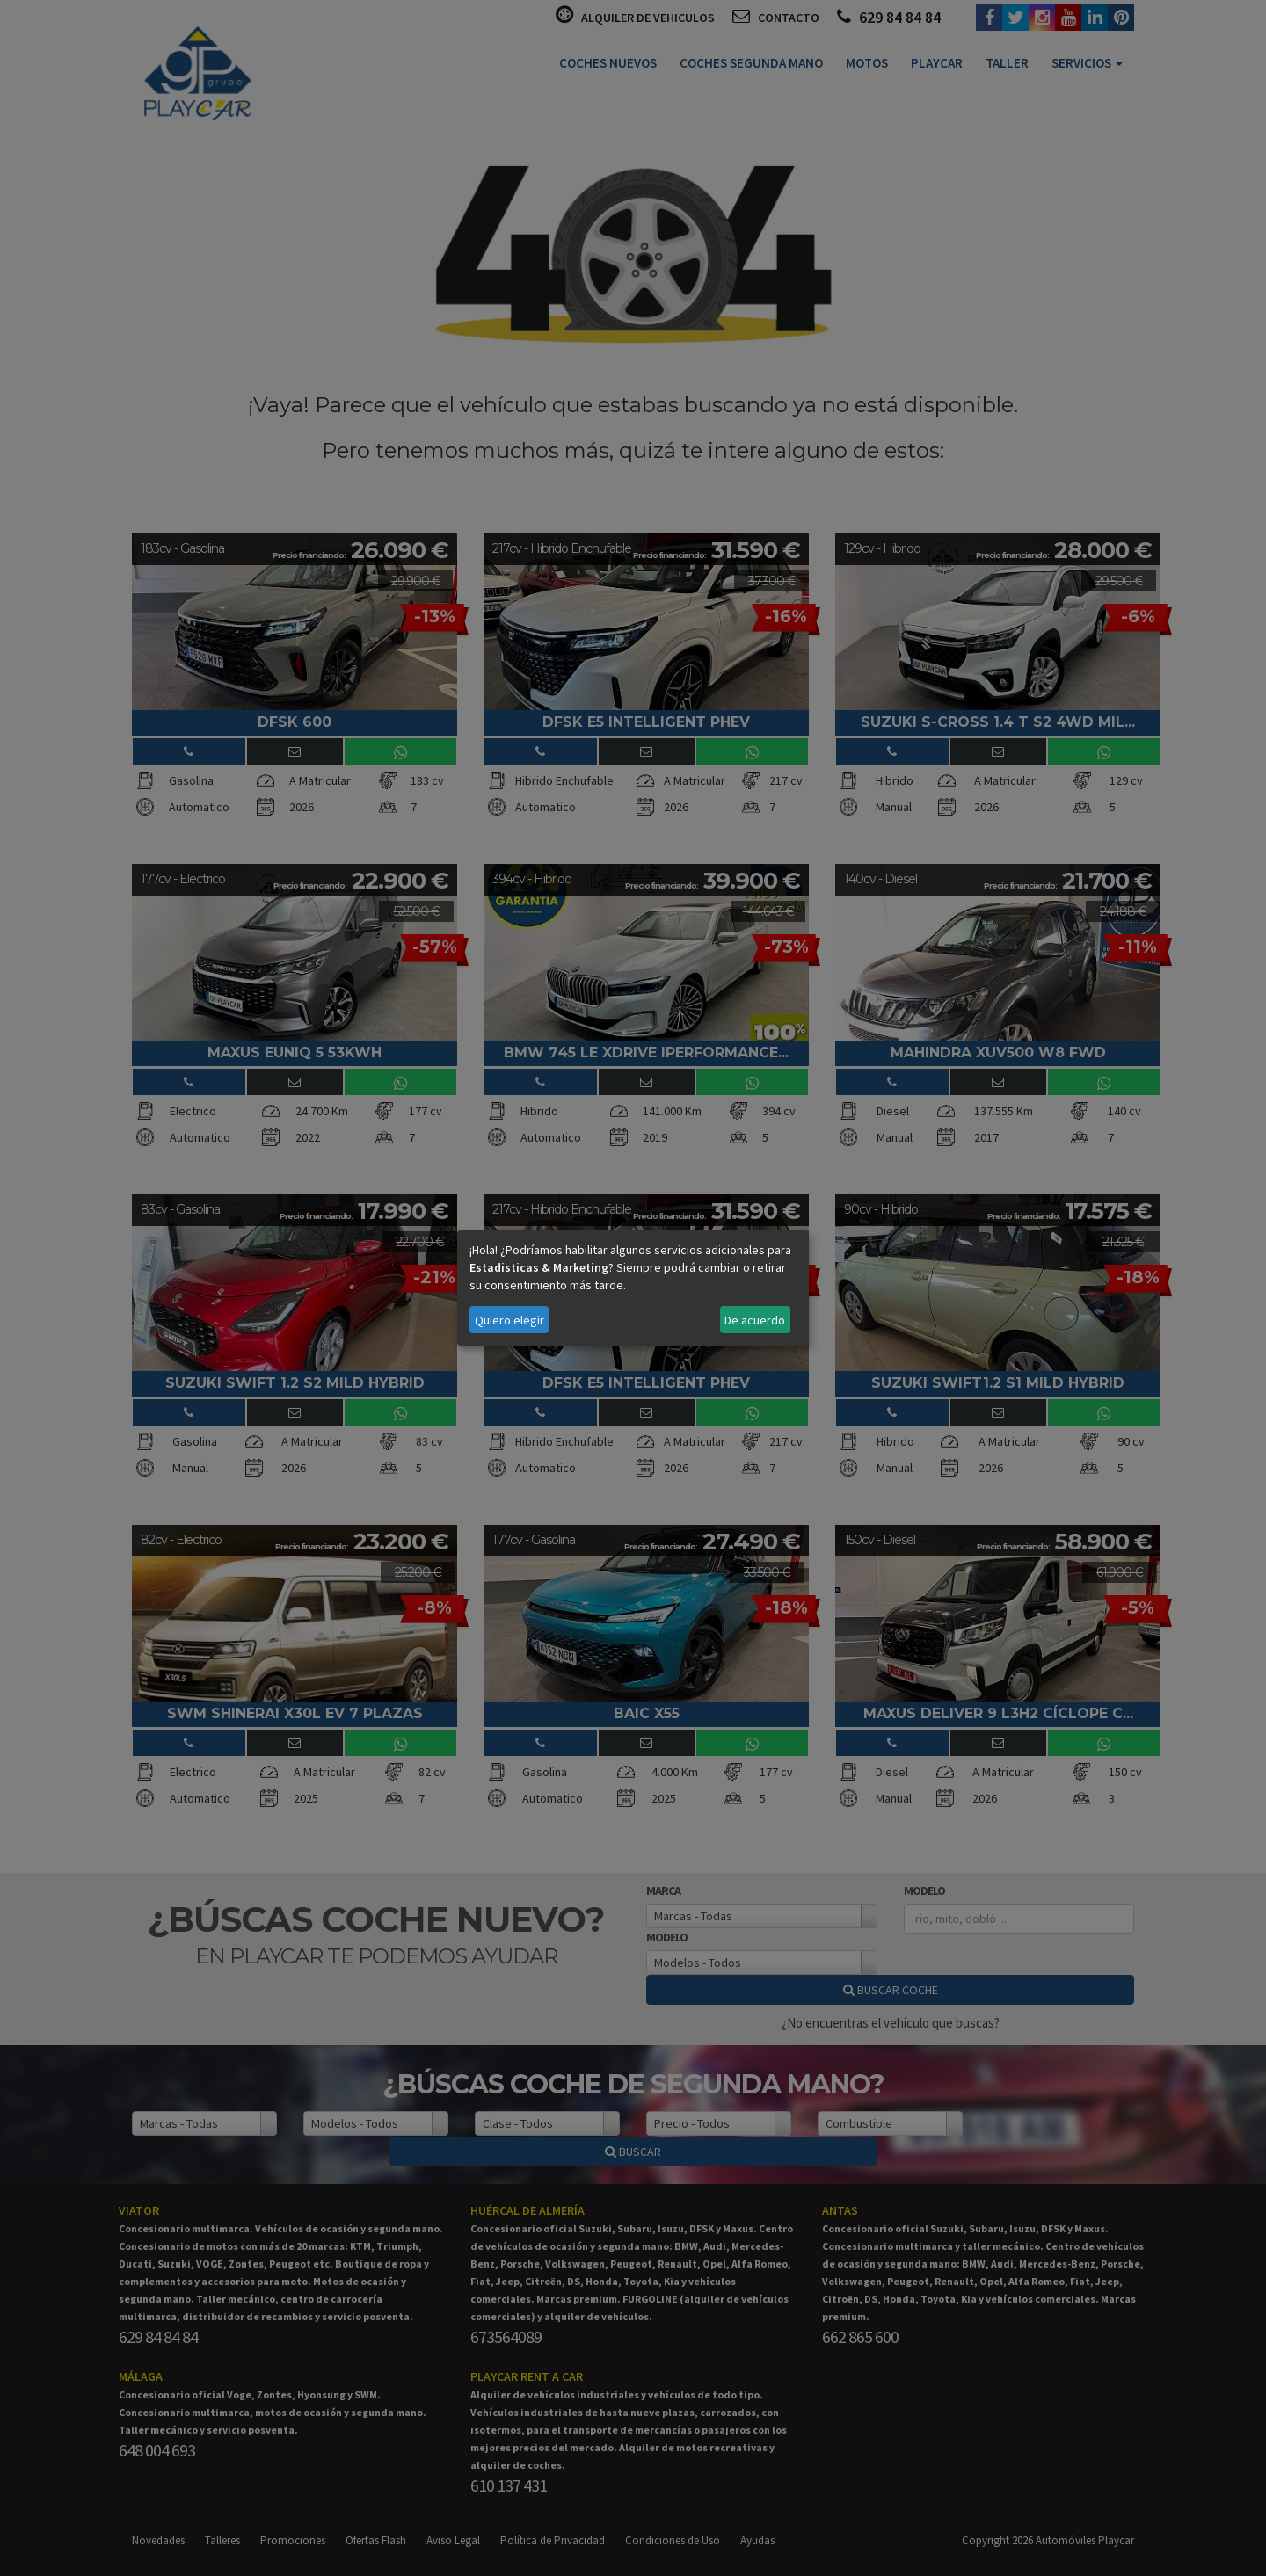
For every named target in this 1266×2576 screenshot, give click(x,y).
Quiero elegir (509, 1320)
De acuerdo (754, 1320)
